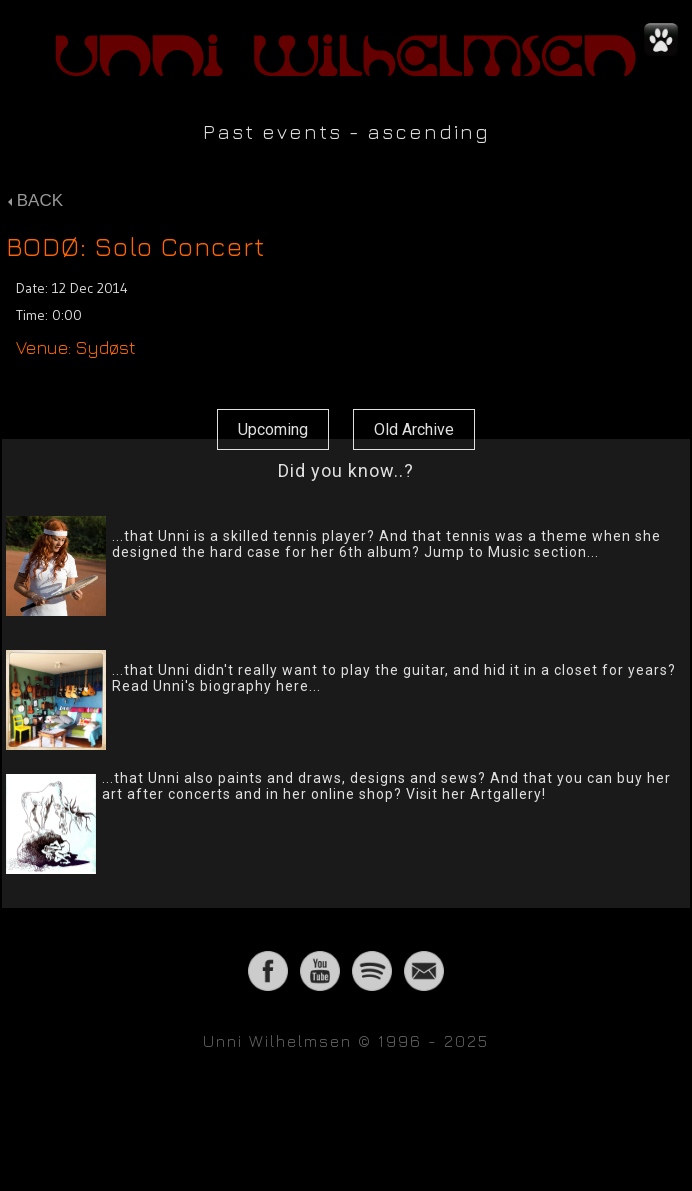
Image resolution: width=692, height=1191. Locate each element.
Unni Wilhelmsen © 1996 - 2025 (346, 1041)
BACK (35, 200)
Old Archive (414, 429)
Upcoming (273, 429)
